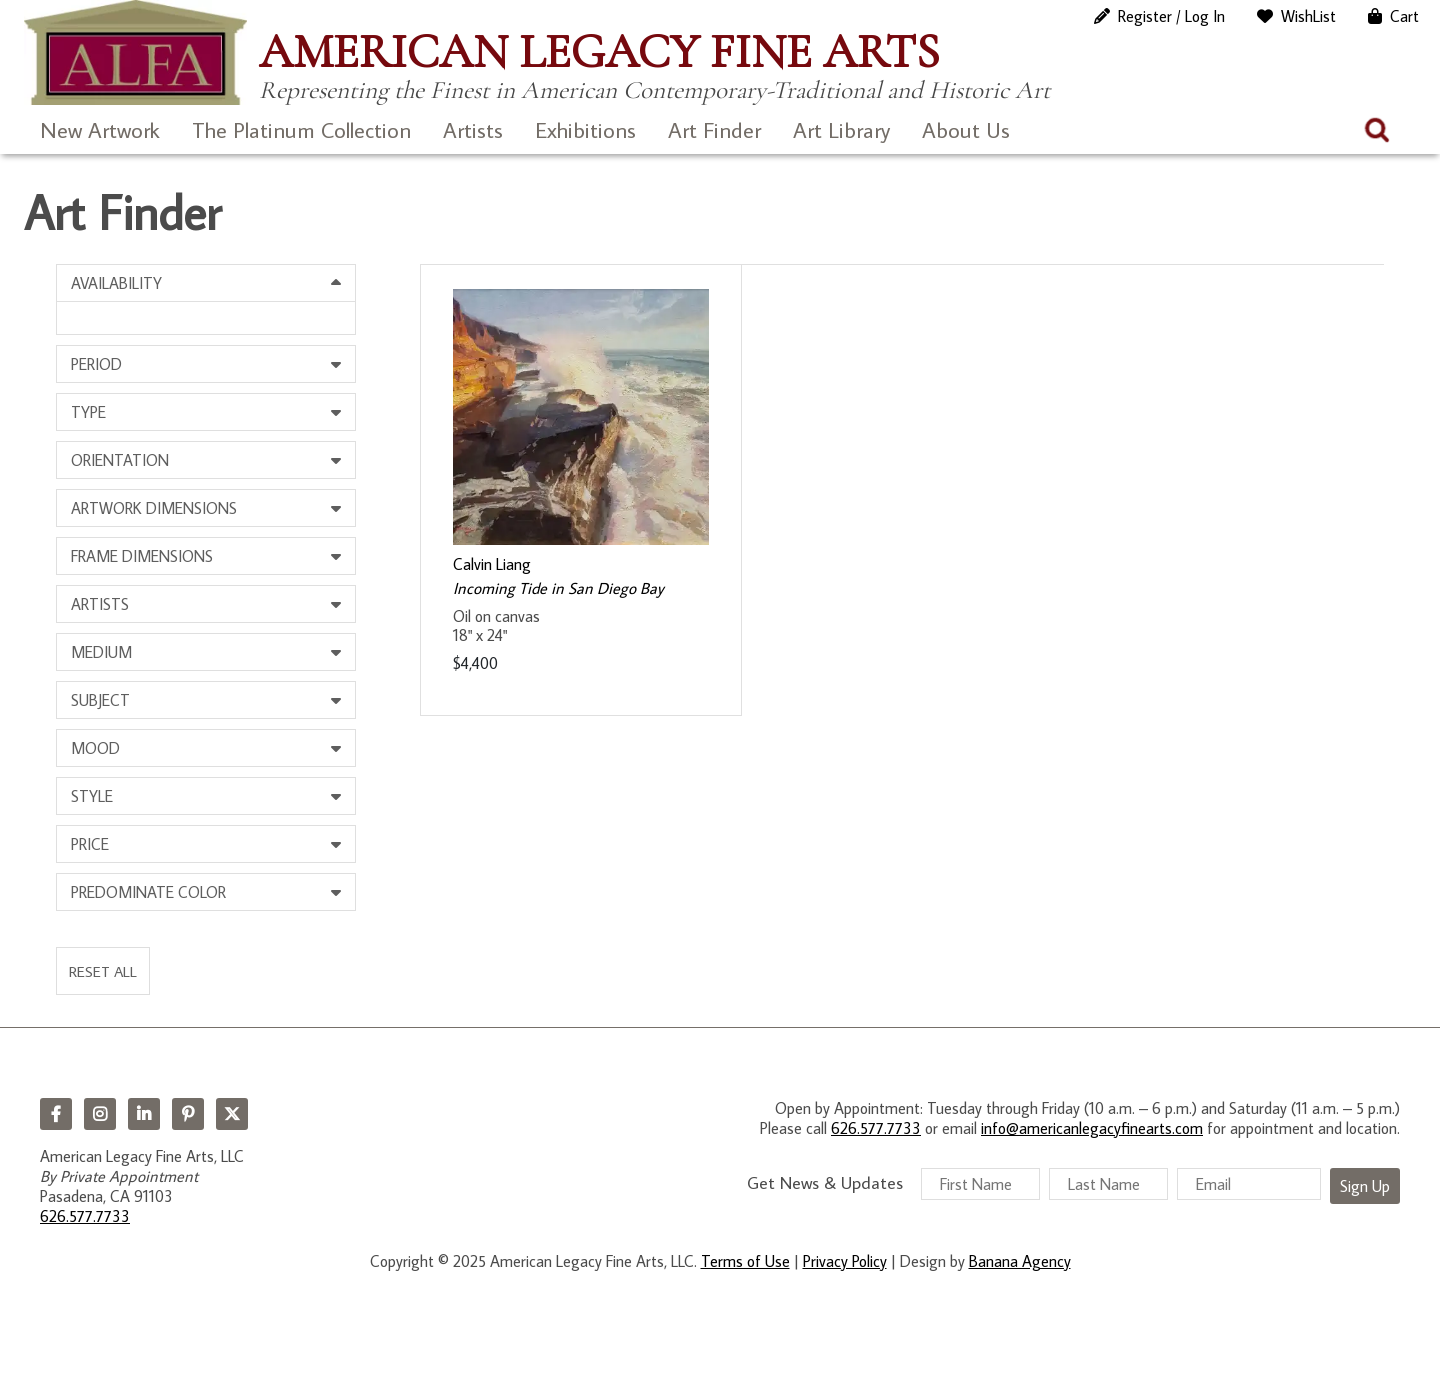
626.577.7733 (85, 1216)
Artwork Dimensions (154, 508)
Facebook (56, 1114)
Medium (101, 652)
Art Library (841, 129)
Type (88, 412)
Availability (116, 283)
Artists (473, 129)
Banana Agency (1020, 1261)
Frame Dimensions (142, 556)
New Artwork (100, 129)
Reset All (103, 971)
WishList (1308, 16)
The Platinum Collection (301, 129)
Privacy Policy (845, 1261)
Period (96, 364)
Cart (1404, 16)
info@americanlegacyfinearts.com (1092, 1128)
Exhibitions (585, 129)
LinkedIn (144, 1114)
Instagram (100, 1114)
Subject (100, 700)
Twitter (232, 1114)
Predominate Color (148, 892)
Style (92, 796)
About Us (966, 129)
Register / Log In (1171, 16)
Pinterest (188, 1114)
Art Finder (714, 129)
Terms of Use (745, 1261)
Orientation (120, 460)
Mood (95, 748)
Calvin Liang (492, 564)
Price (90, 844)
